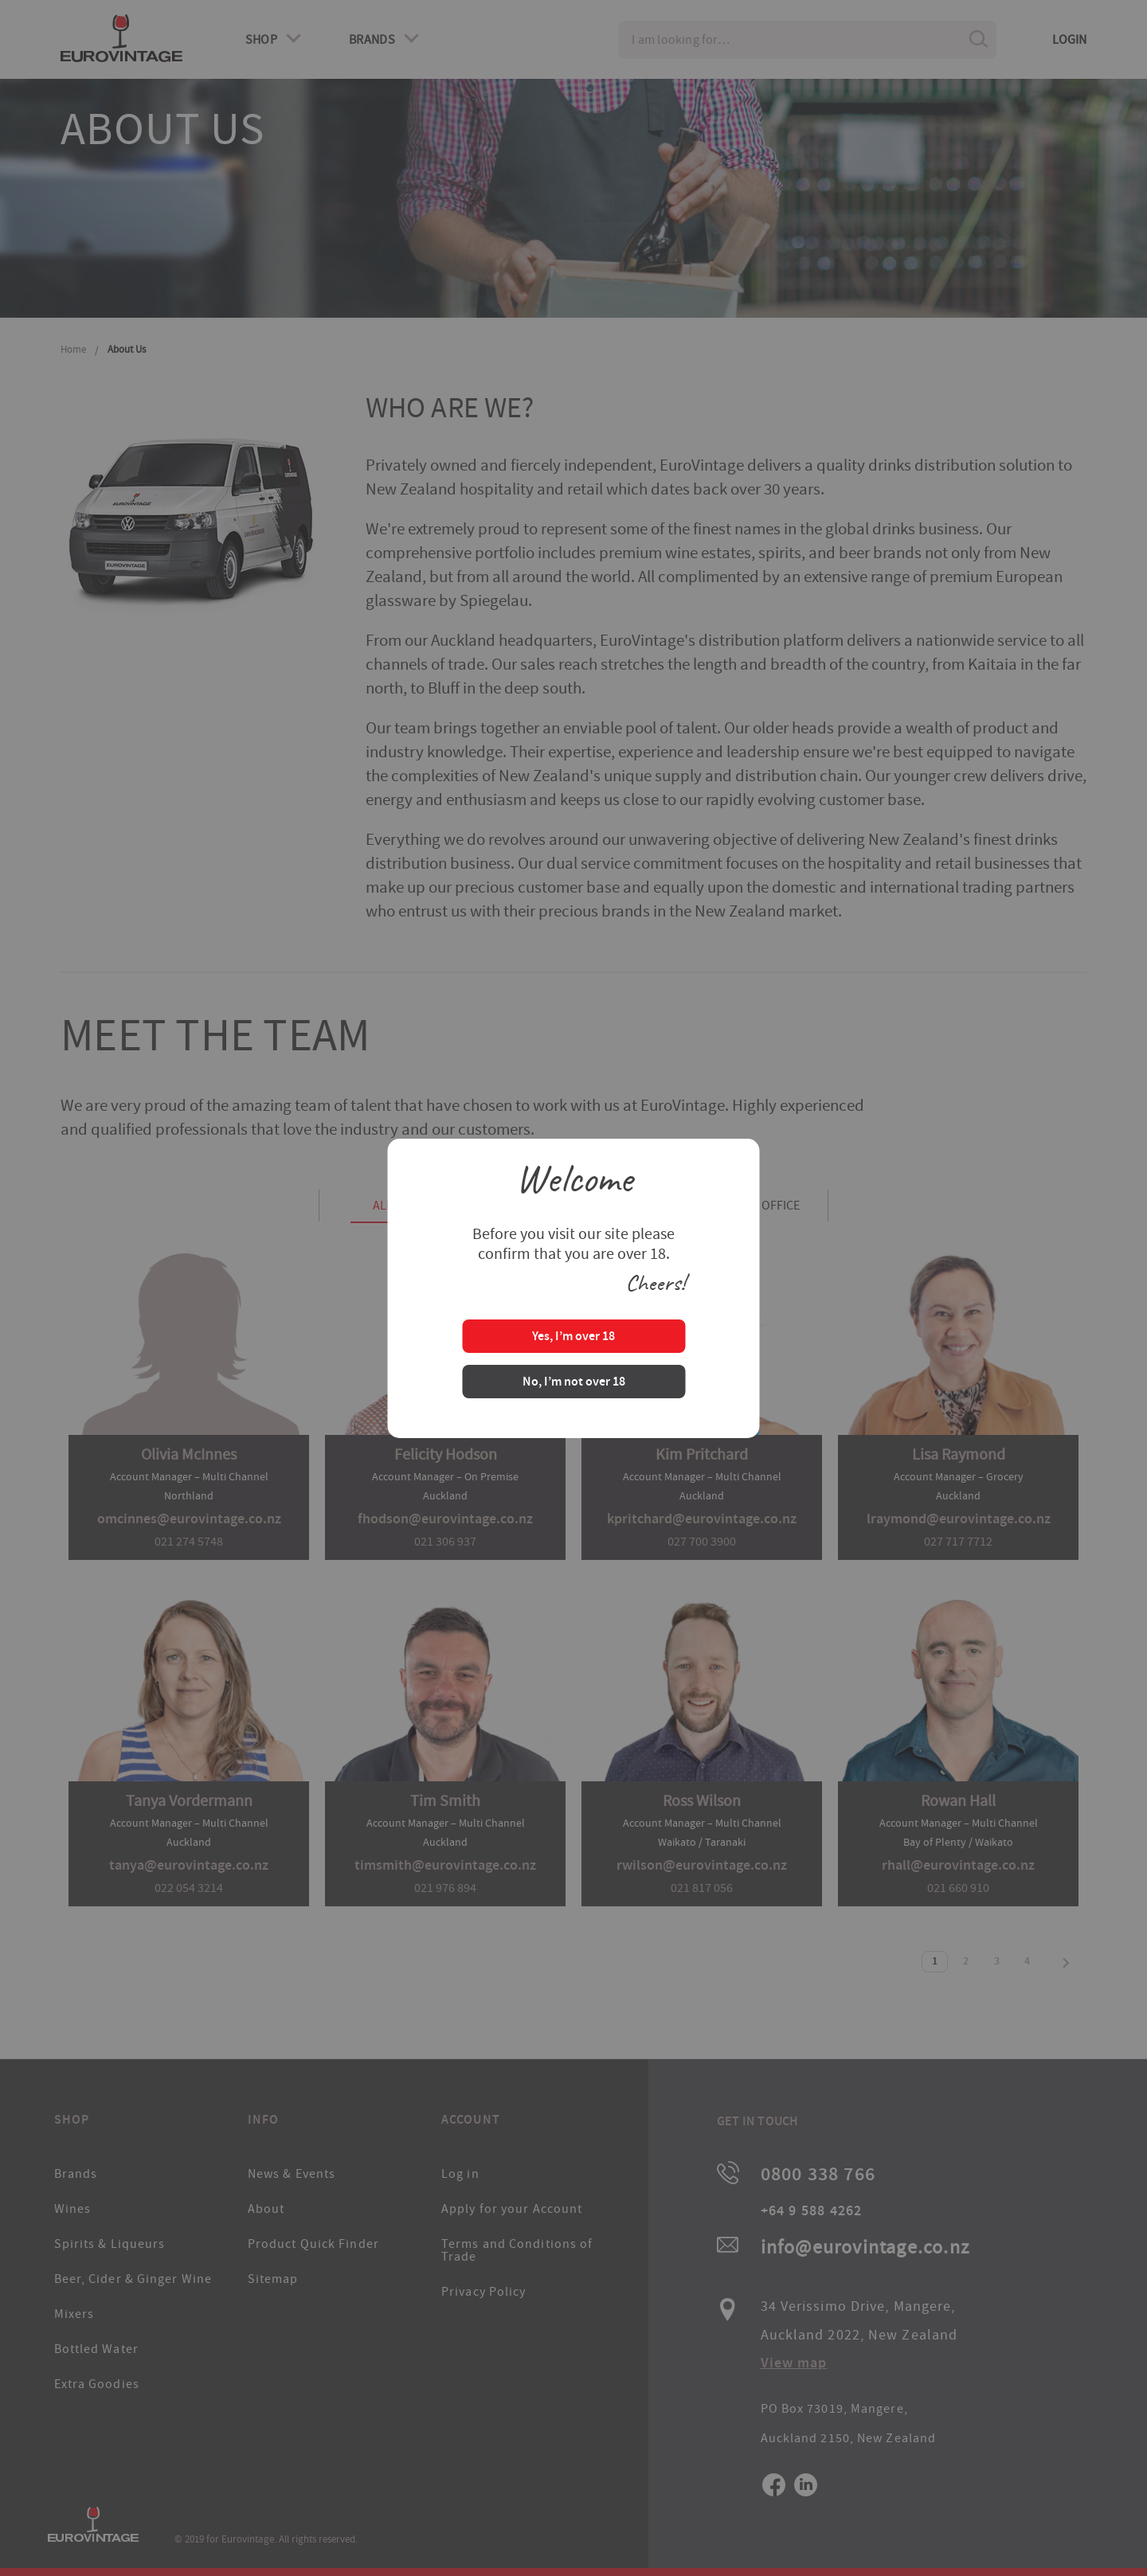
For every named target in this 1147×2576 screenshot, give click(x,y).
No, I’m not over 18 (574, 1383)
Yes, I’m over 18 (573, 1337)
